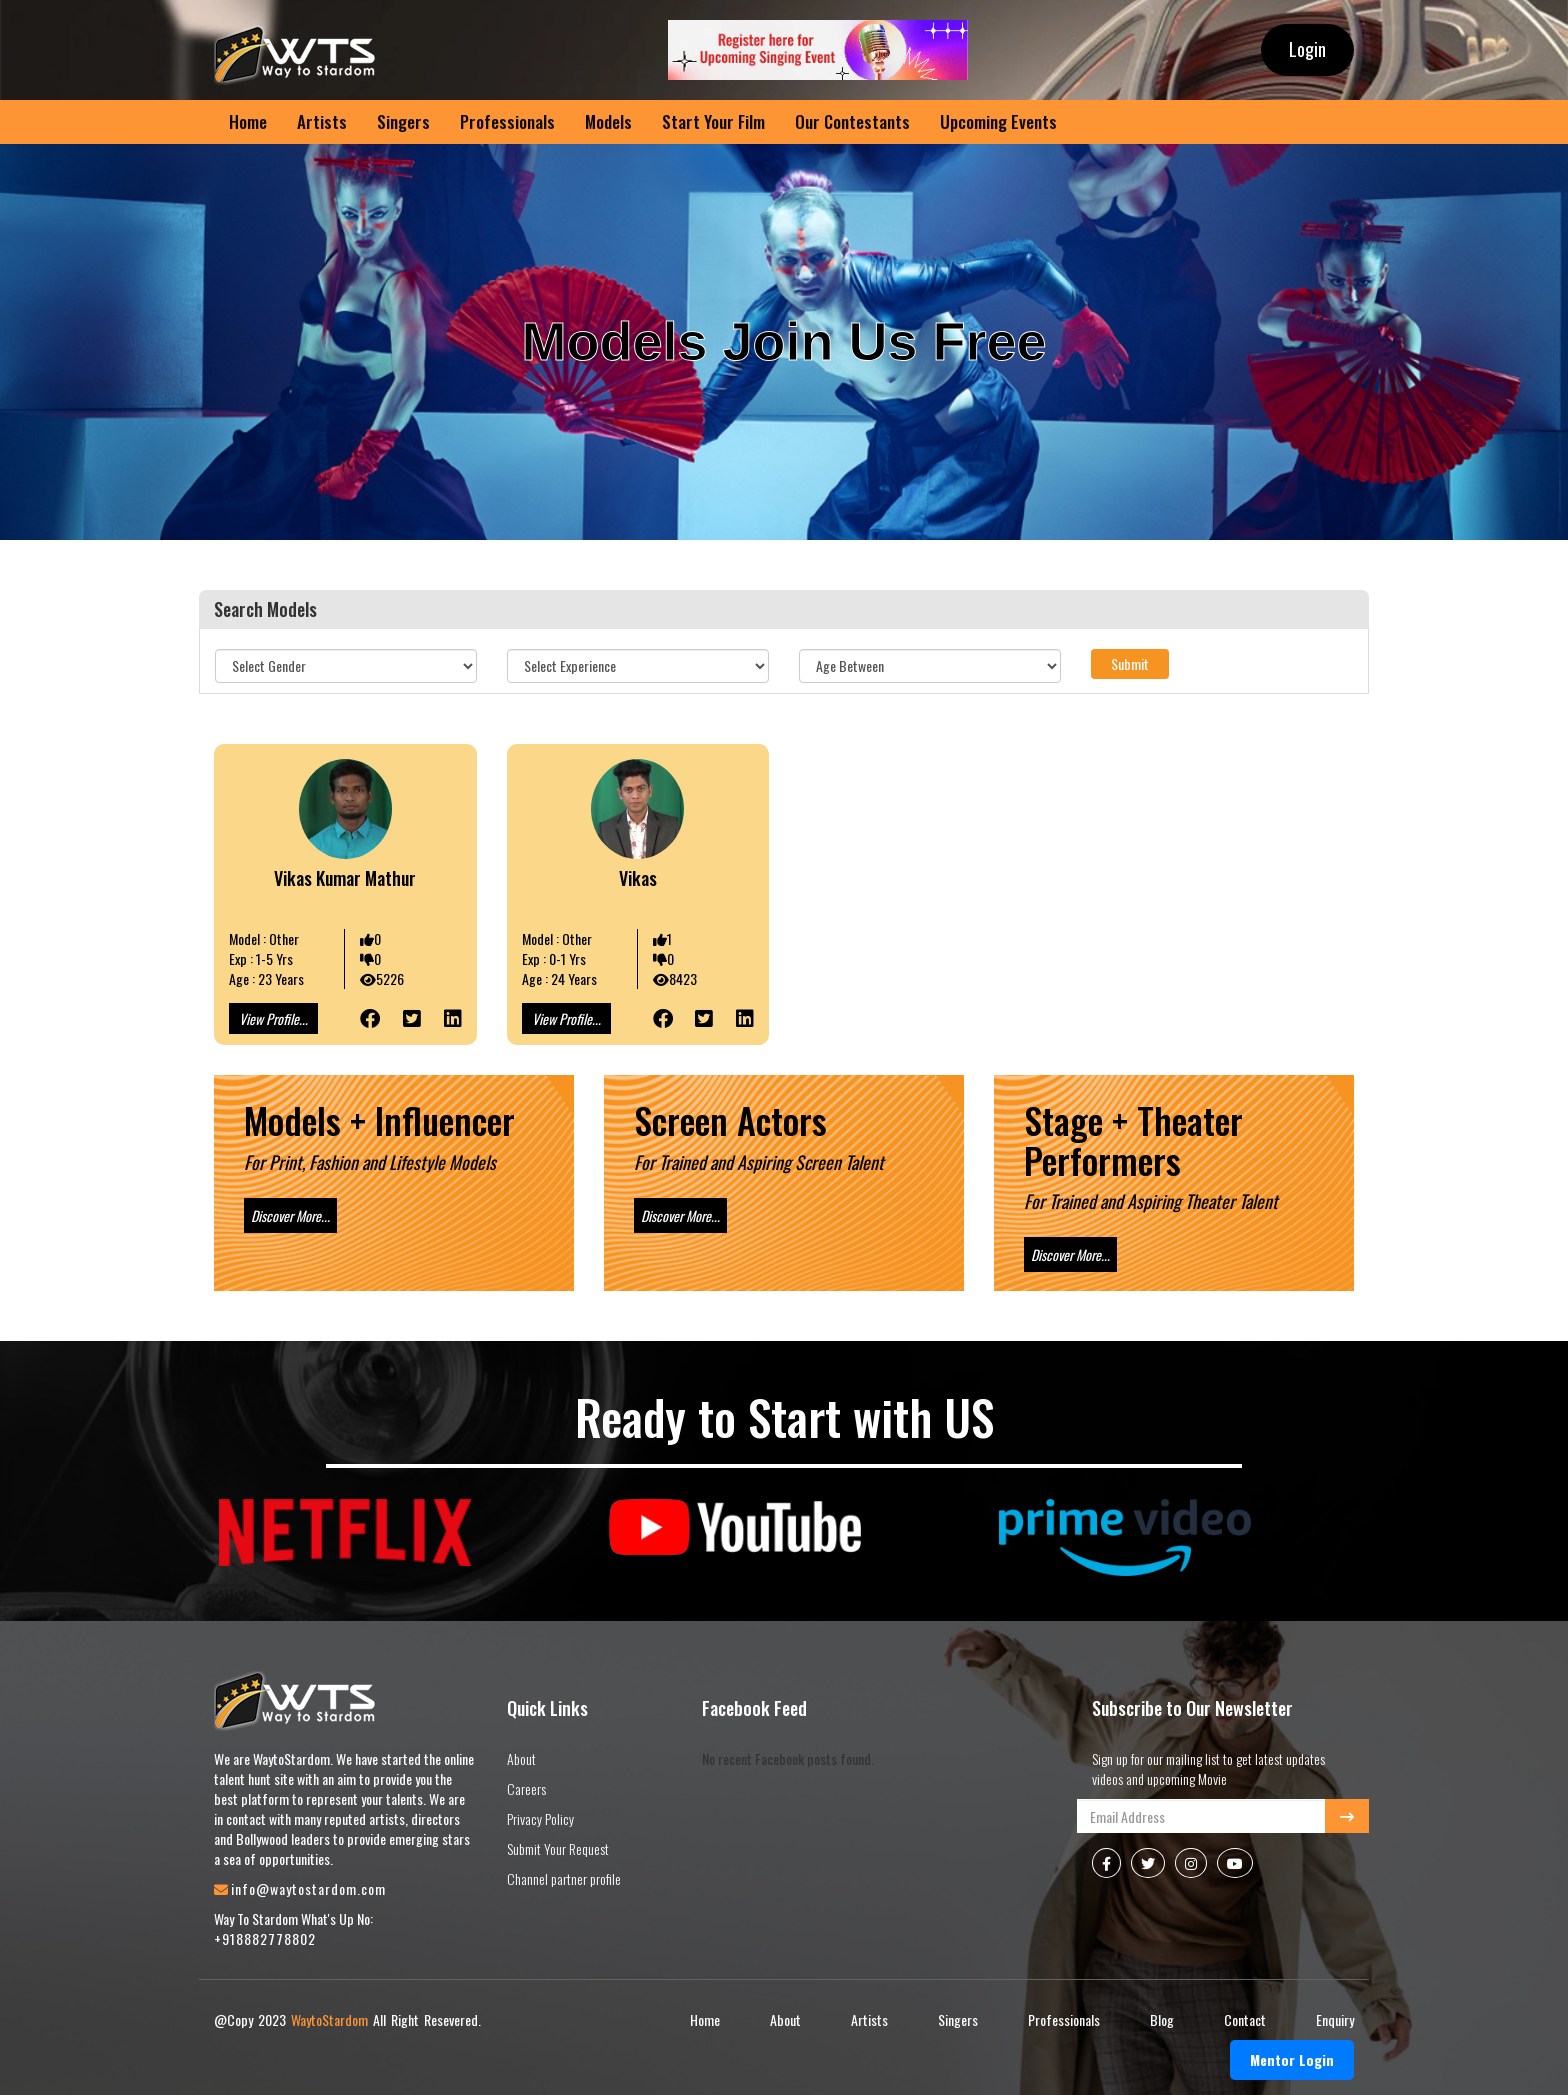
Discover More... (290, 1215)
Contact (1245, 2019)
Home (248, 121)
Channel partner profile (564, 1878)
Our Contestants (852, 121)
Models (608, 121)
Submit (1130, 663)
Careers (526, 1788)
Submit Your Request (558, 1848)
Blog (1162, 2019)
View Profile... (273, 1018)
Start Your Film (713, 121)
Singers (403, 121)
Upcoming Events (998, 121)
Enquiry (1335, 2019)
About (521, 1758)
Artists (322, 121)
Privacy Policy (540, 1818)
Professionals (507, 121)
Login (1307, 49)
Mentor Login (1292, 2059)
